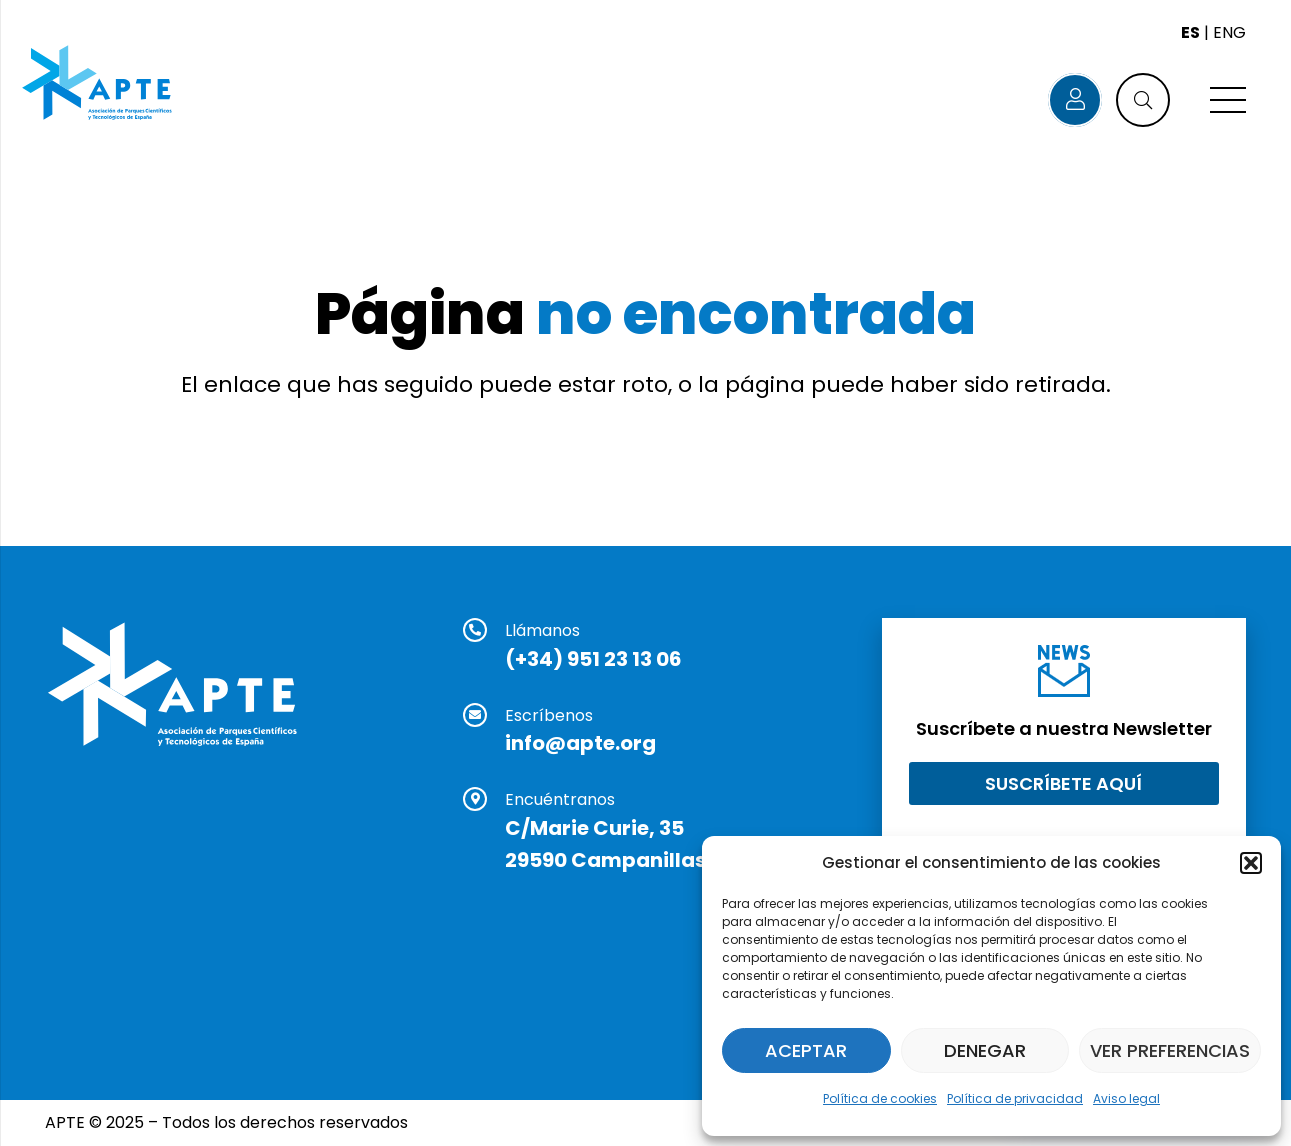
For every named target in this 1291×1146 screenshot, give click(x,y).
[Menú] (1228, 100)
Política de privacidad (1015, 1098)
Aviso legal (1126, 1098)
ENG (1229, 32)
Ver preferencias (1170, 1050)
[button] (1251, 863)
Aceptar (806, 1050)
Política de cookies (880, 1098)
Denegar (985, 1050)
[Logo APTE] (99, 85)
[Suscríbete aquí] (1064, 783)
